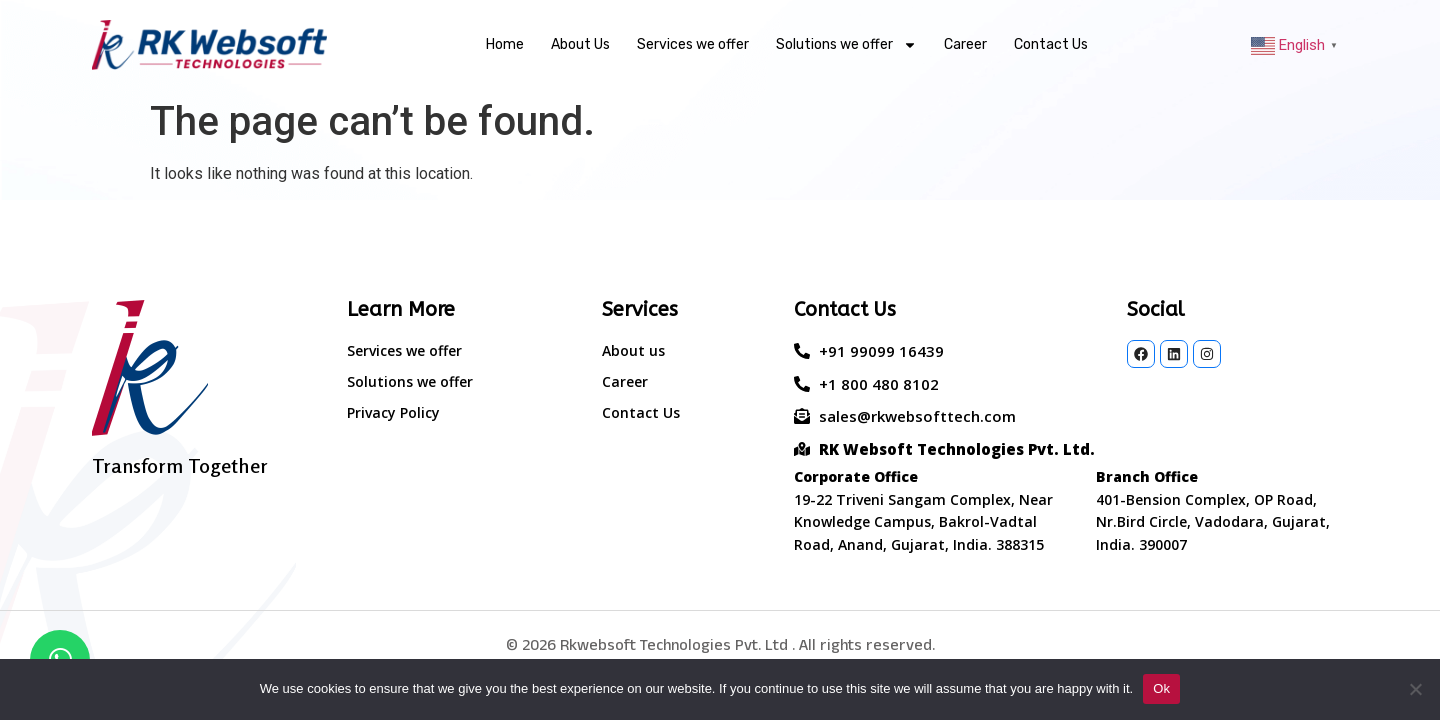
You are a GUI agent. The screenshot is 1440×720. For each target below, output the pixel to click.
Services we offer (693, 44)
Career (965, 44)
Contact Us (1051, 44)
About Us (580, 44)
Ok (1161, 688)
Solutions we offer (846, 45)
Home (505, 44)
